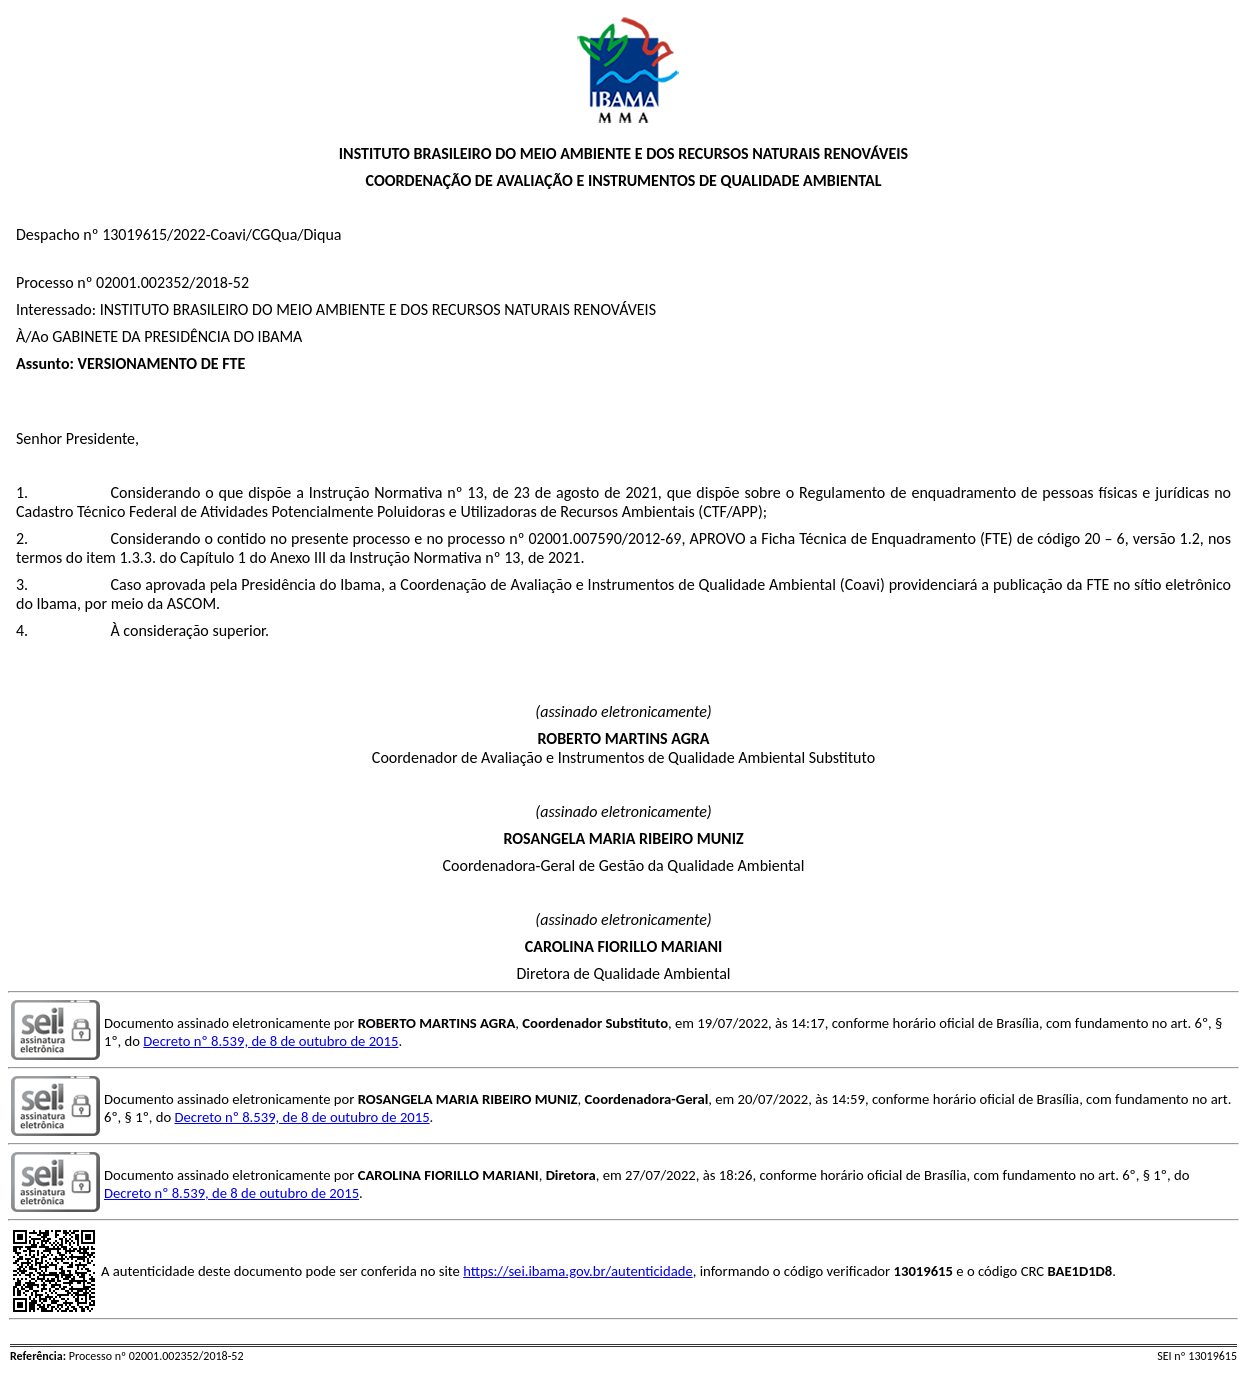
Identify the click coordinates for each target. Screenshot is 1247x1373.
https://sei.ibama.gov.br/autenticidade (578, 1271)
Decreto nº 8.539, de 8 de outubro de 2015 (270, 1041)
